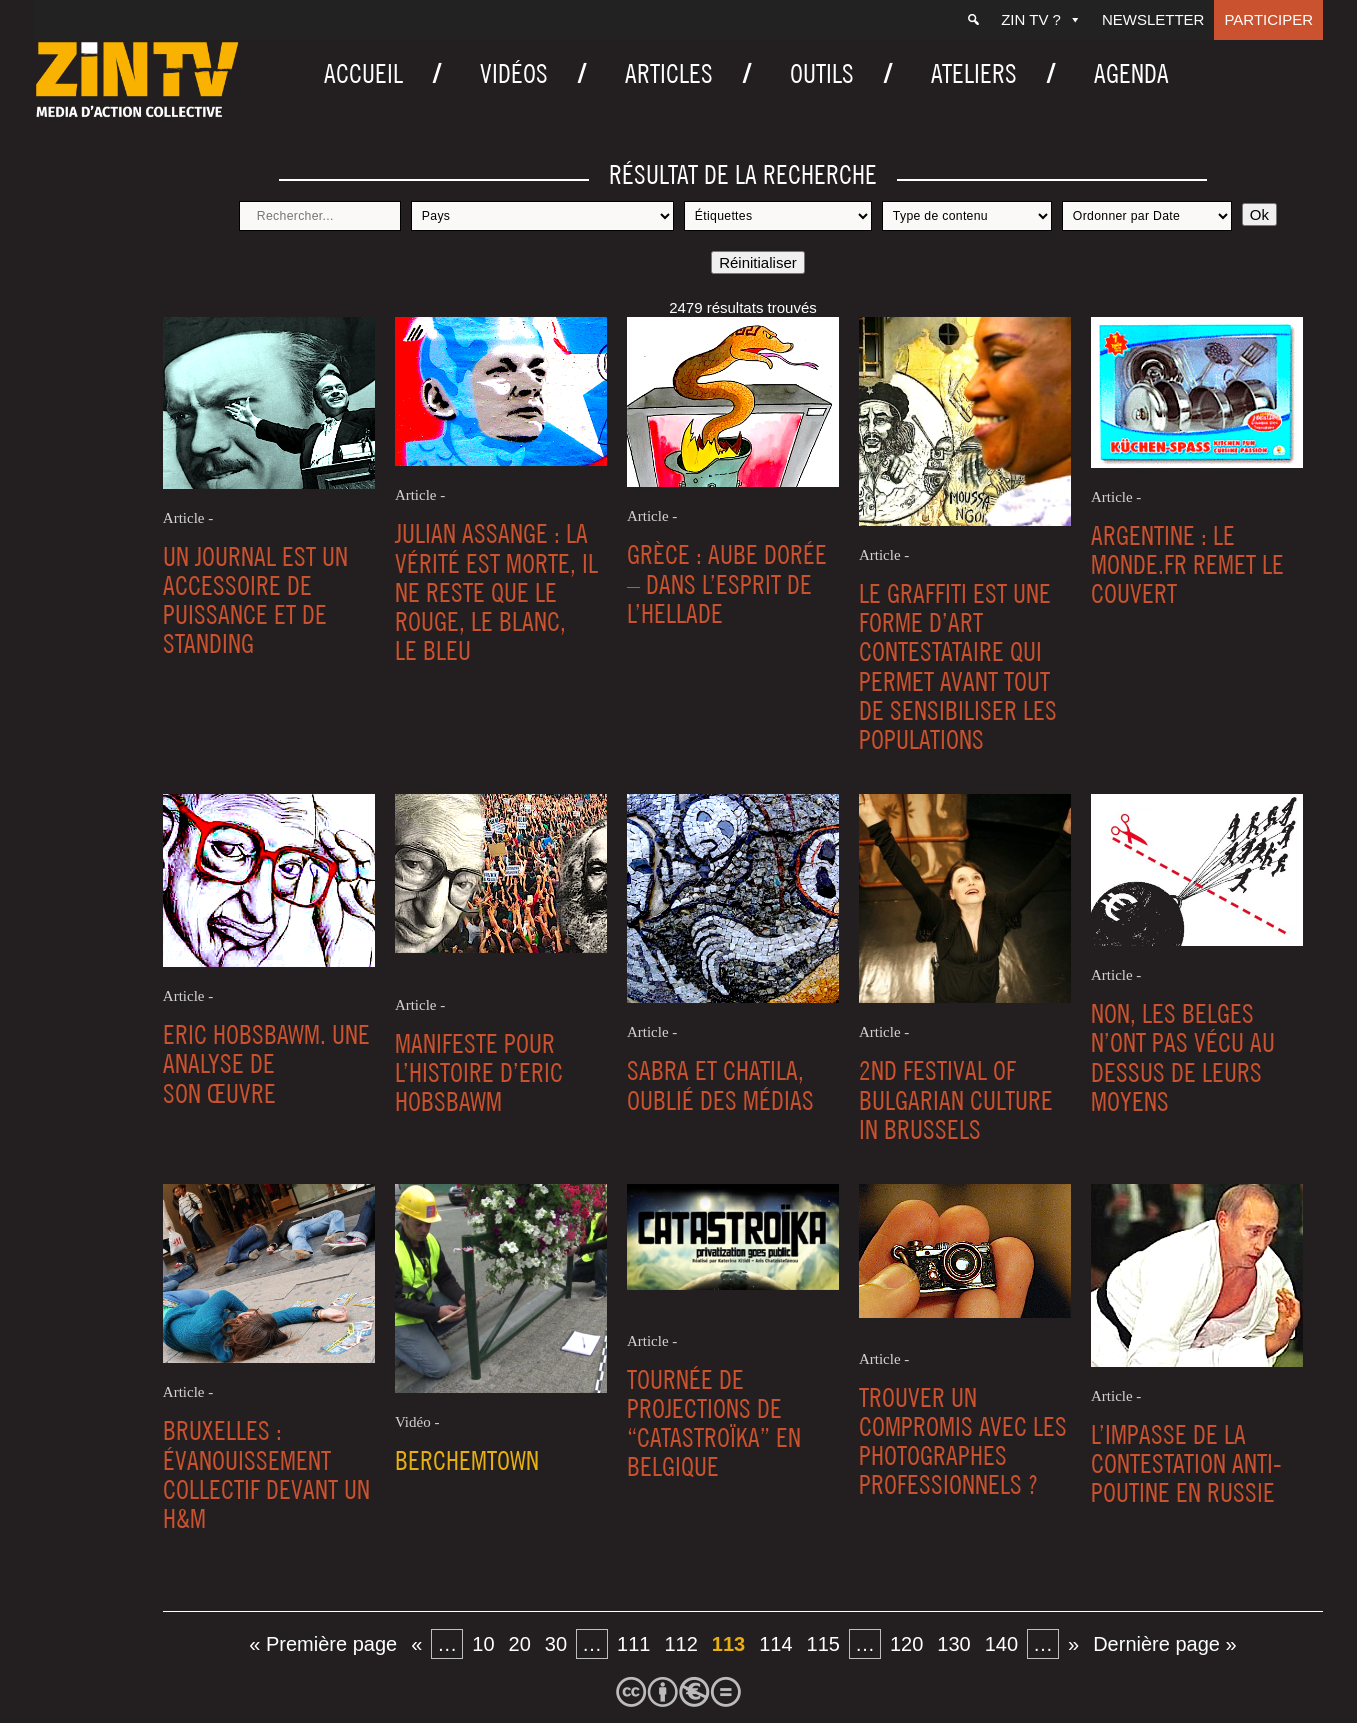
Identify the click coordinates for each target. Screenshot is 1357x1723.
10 (483, 1644)
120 (906, 1644)
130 (953, 1644)
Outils (822, 73)
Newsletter (1153, 19)
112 (680, 1644)
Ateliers (974, 73)
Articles (669, 73)
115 (823, 1644)
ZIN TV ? (1041, 19)
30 (556, 1644)
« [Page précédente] (416, 1644)
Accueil (363, 73)
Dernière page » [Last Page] (1164, 1644)
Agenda (1131, 73)
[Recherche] (973, 20)
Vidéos (514, 73)
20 (520, 1644)
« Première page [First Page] (323, 1644)
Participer (1268, 19)
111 (633, 1644)
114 (775, 1644)
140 (1001, 1644)
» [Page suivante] (1073, 1644)
